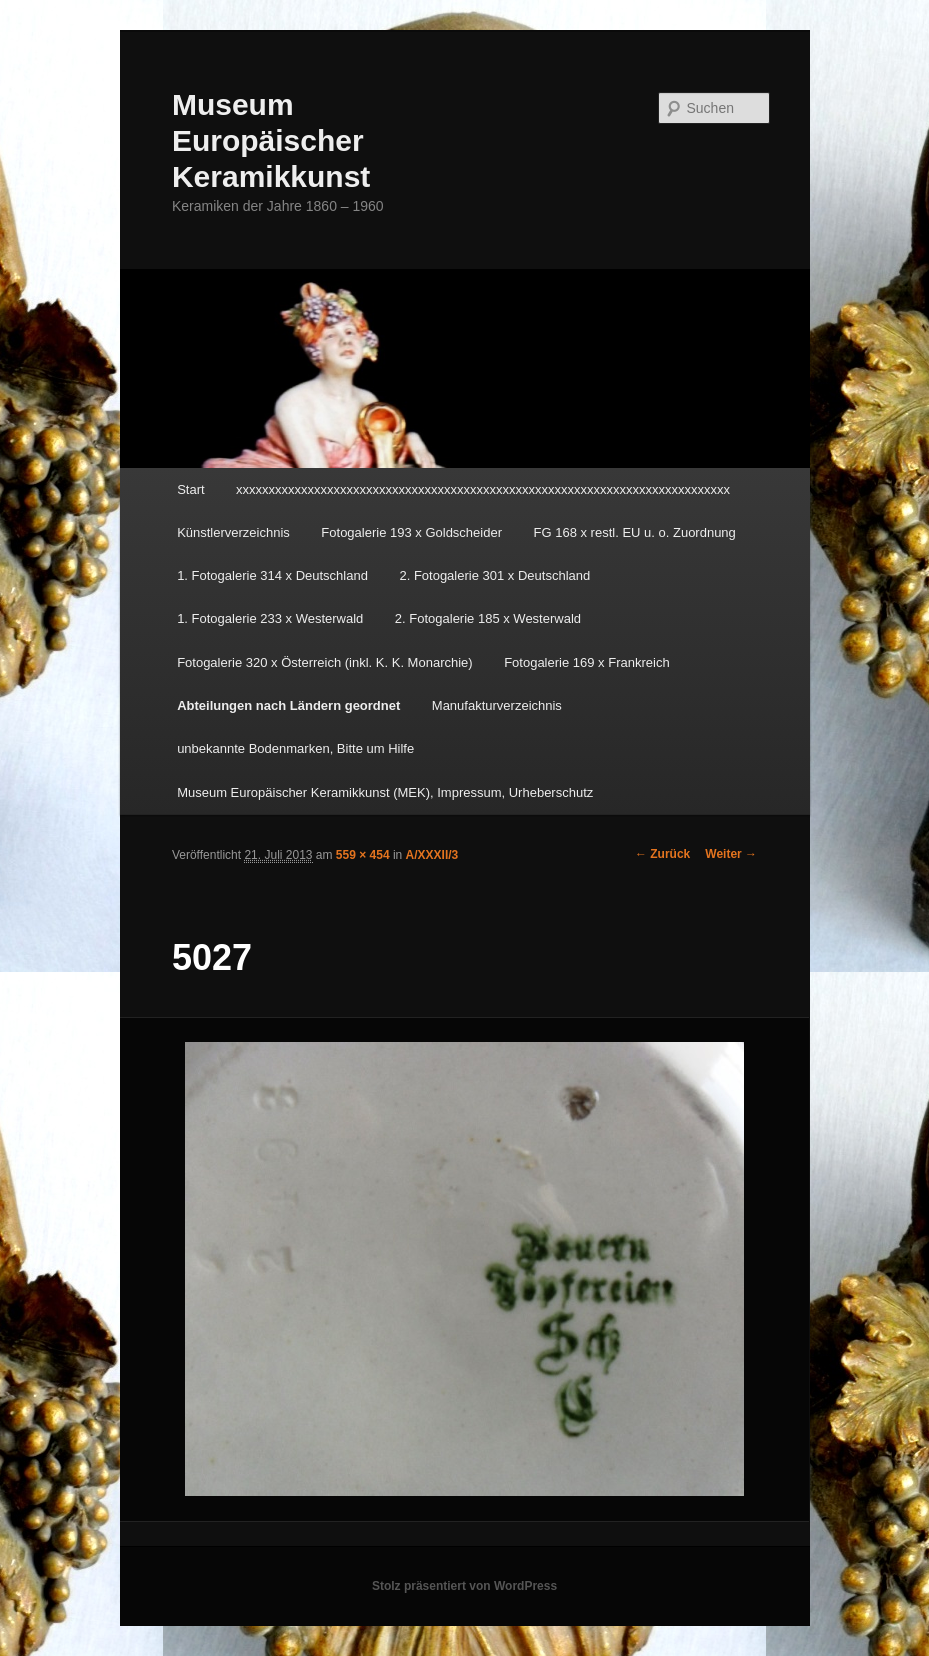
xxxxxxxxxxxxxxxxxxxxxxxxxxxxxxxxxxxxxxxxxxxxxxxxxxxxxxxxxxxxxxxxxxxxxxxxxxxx (483, 489)
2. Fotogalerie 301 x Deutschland (494, 575)
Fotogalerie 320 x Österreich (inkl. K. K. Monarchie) (325, 662)
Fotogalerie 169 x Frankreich (586, 662)
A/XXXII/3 (432, 855)
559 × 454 (363, 855)
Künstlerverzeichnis (233, 532)
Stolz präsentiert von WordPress (464, 1586)
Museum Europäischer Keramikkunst (271, 140)
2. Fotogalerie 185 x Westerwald (488, 618)
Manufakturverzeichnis (497, 705)
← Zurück (662, 854)
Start (190, 489)
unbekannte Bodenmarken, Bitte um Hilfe (295, 748)
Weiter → (731, 854)
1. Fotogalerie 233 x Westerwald (270, 618)
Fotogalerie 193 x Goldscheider (411, 532)
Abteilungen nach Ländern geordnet (288, 705)
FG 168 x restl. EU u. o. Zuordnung (635, 532)
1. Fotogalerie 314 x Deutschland (272, 575)
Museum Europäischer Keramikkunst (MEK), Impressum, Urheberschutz (385, 792)
